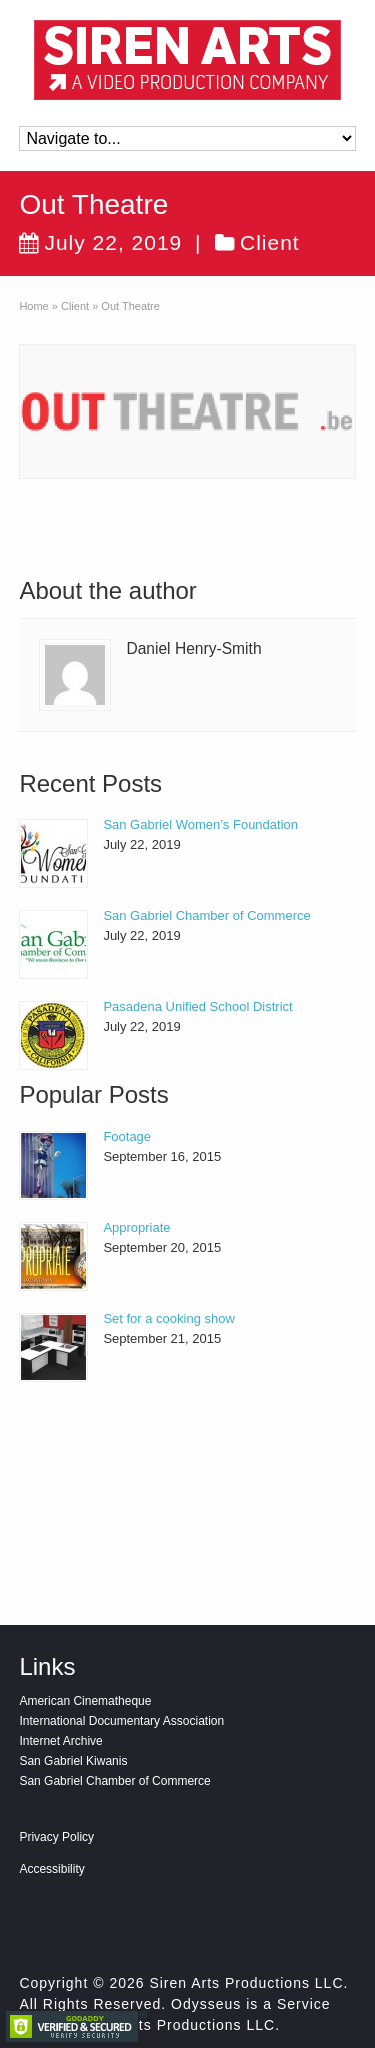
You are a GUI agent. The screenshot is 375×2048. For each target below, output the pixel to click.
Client (270, 242)
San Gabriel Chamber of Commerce (206, 915)
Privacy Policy (56, 1837)
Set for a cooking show (169, 1318)
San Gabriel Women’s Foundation (200, 824)
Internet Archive (60, 1741)
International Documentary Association (121, 1721)
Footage (127, 1136)
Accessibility (51, 1869)
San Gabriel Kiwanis (73, 1761)
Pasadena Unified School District (197, 1006)
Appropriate (136, 1227)
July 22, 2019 (100, 242)
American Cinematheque (85, 1701)
